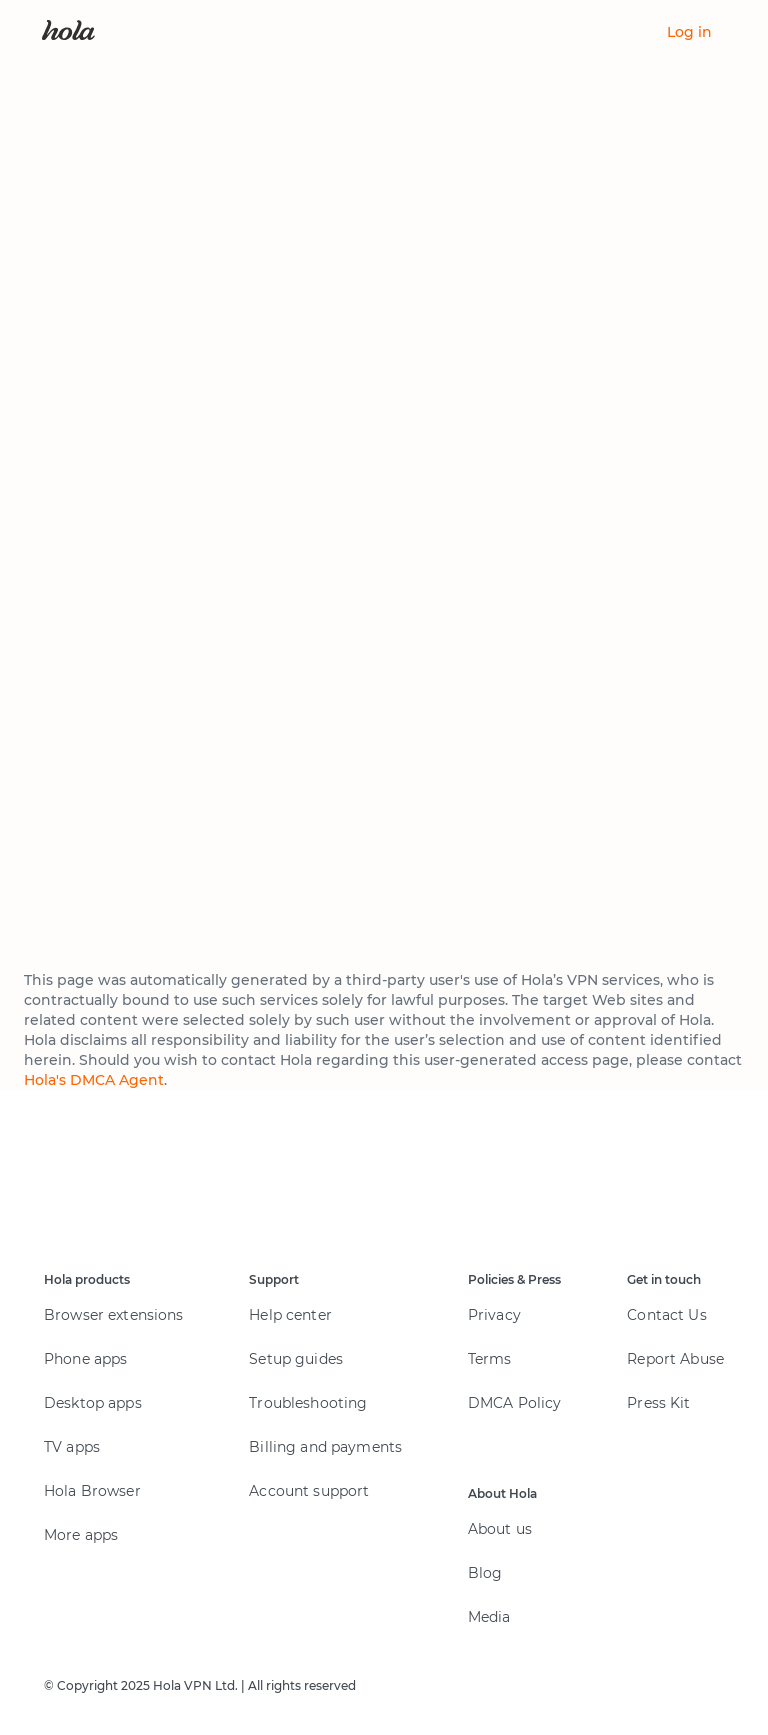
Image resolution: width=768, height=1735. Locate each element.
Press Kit (658, 1403)
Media (489, 1617)
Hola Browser (92, 1491)
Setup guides (296, 1359)
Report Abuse (675, 1359)
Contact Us (666, 1315)
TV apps (72, 1447)
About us (500, 1529)
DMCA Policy (515, 1403)
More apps (81, 1535)
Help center (290, 1315)
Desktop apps (93, 1403)
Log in (689, 32)
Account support (309, 1491)
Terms (490, 1359)
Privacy (494, 1315)
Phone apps (85, 1359)
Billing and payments (325, 1447)
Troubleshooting (308, 1403)
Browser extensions (114, 1315)
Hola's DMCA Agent (94, 1080)
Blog (485, 1573)
